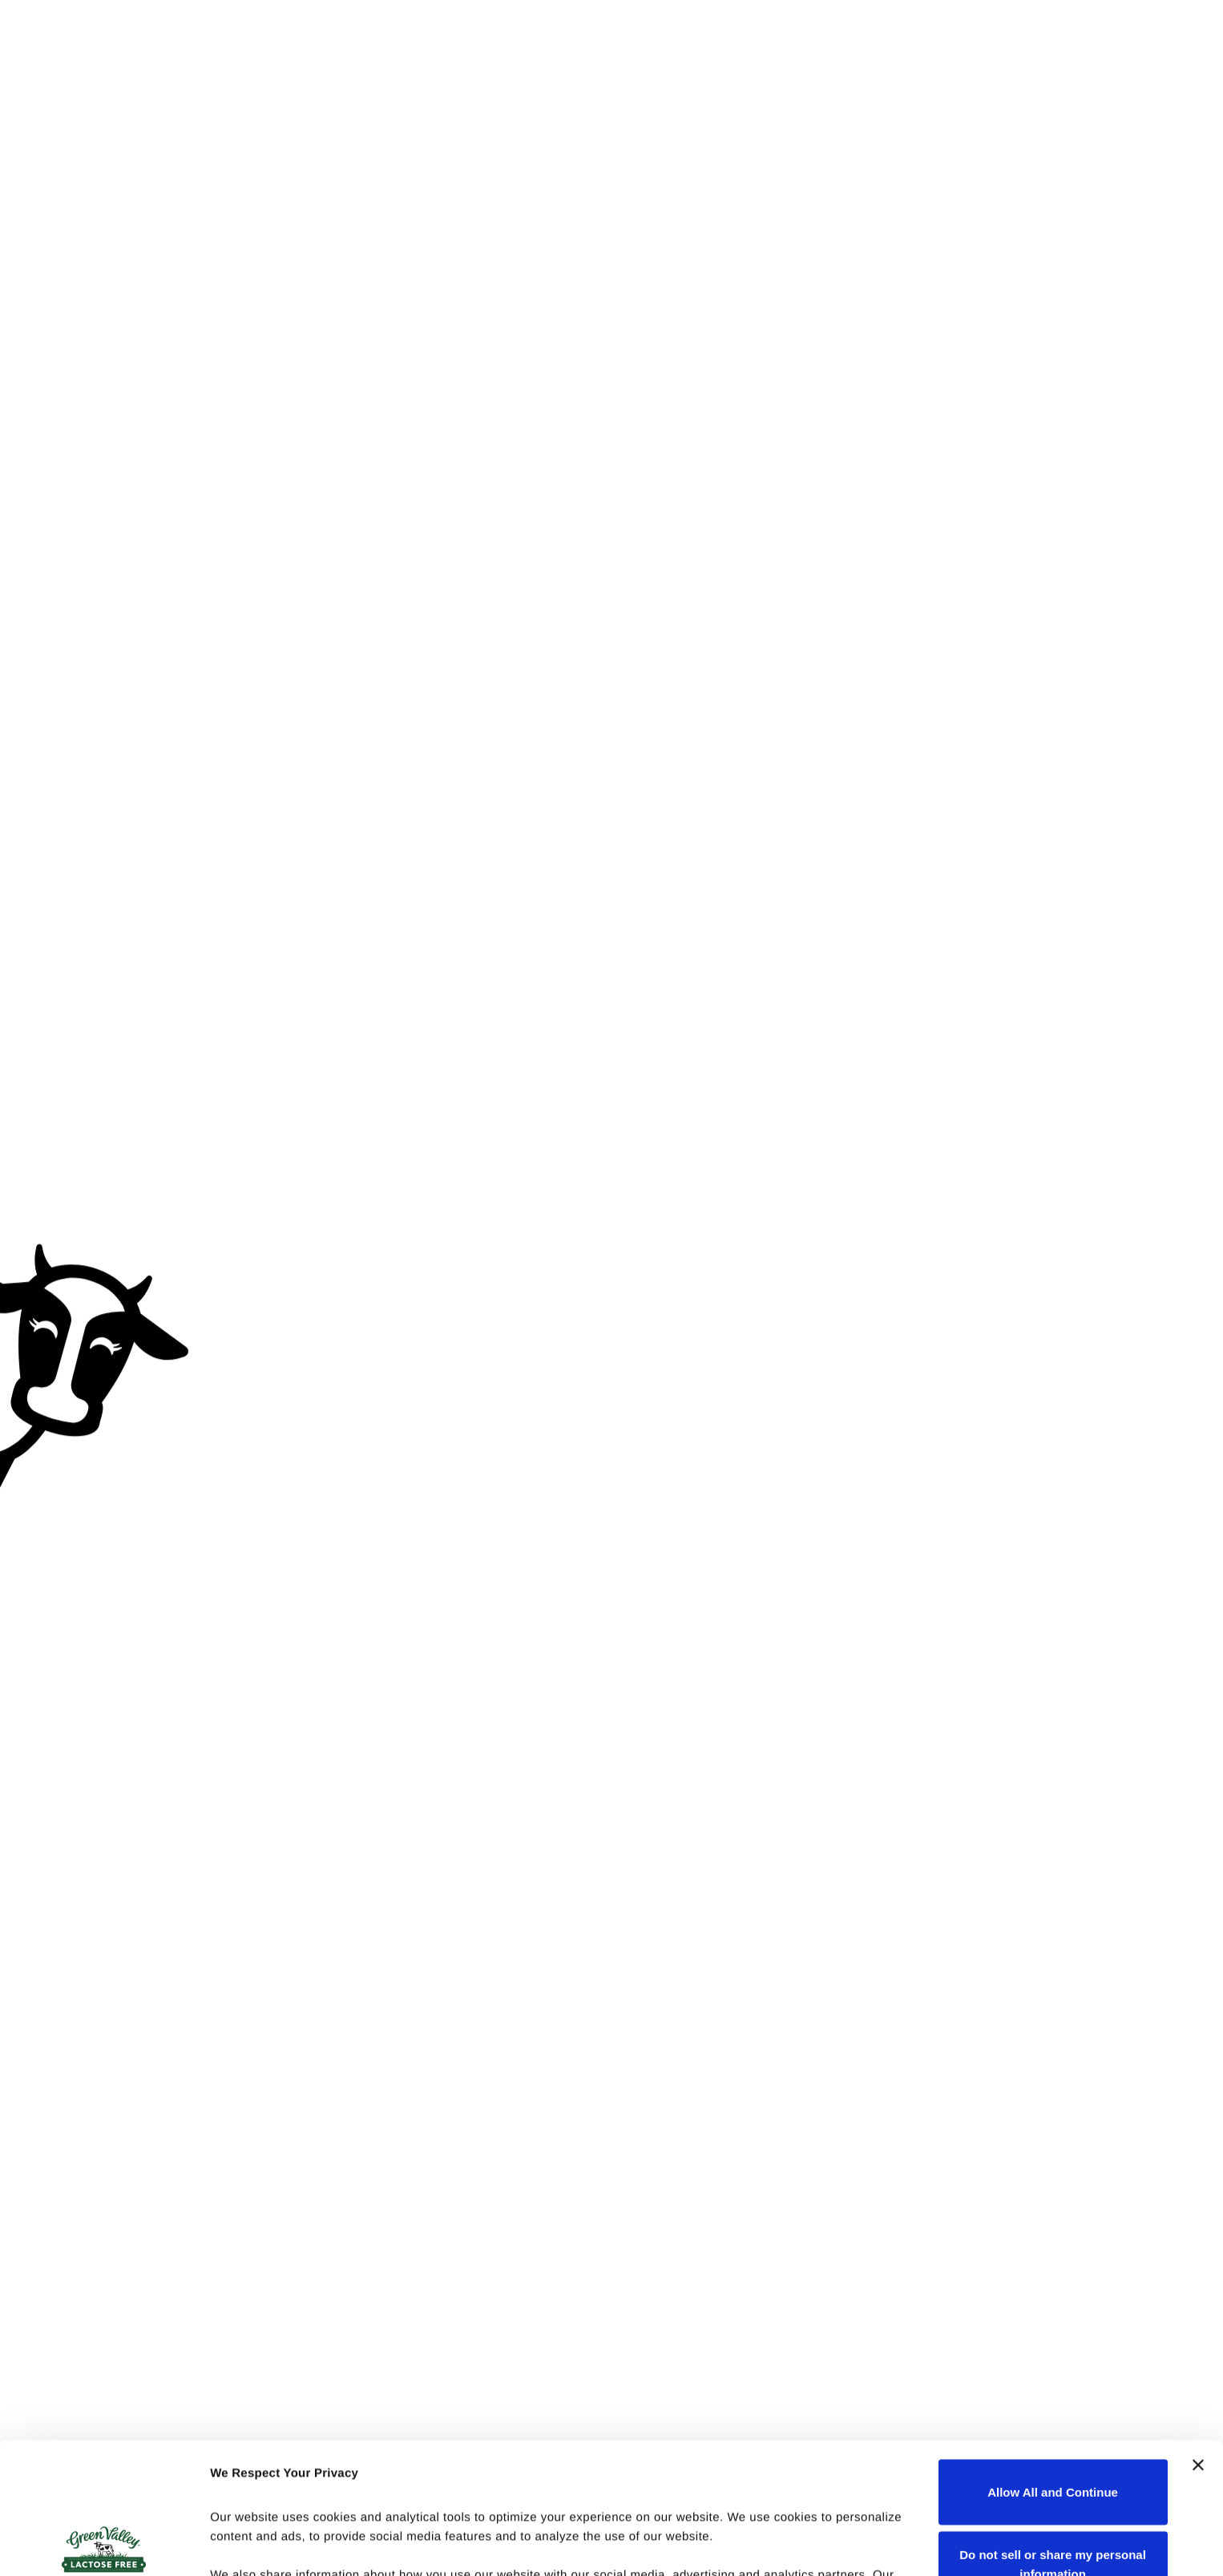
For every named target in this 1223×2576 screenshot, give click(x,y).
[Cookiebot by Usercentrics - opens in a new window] (104, 2545)
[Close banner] (1198, 2334)
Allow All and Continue (1052, 2361)
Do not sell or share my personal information (1052, 2433)
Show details (247, 2544)
